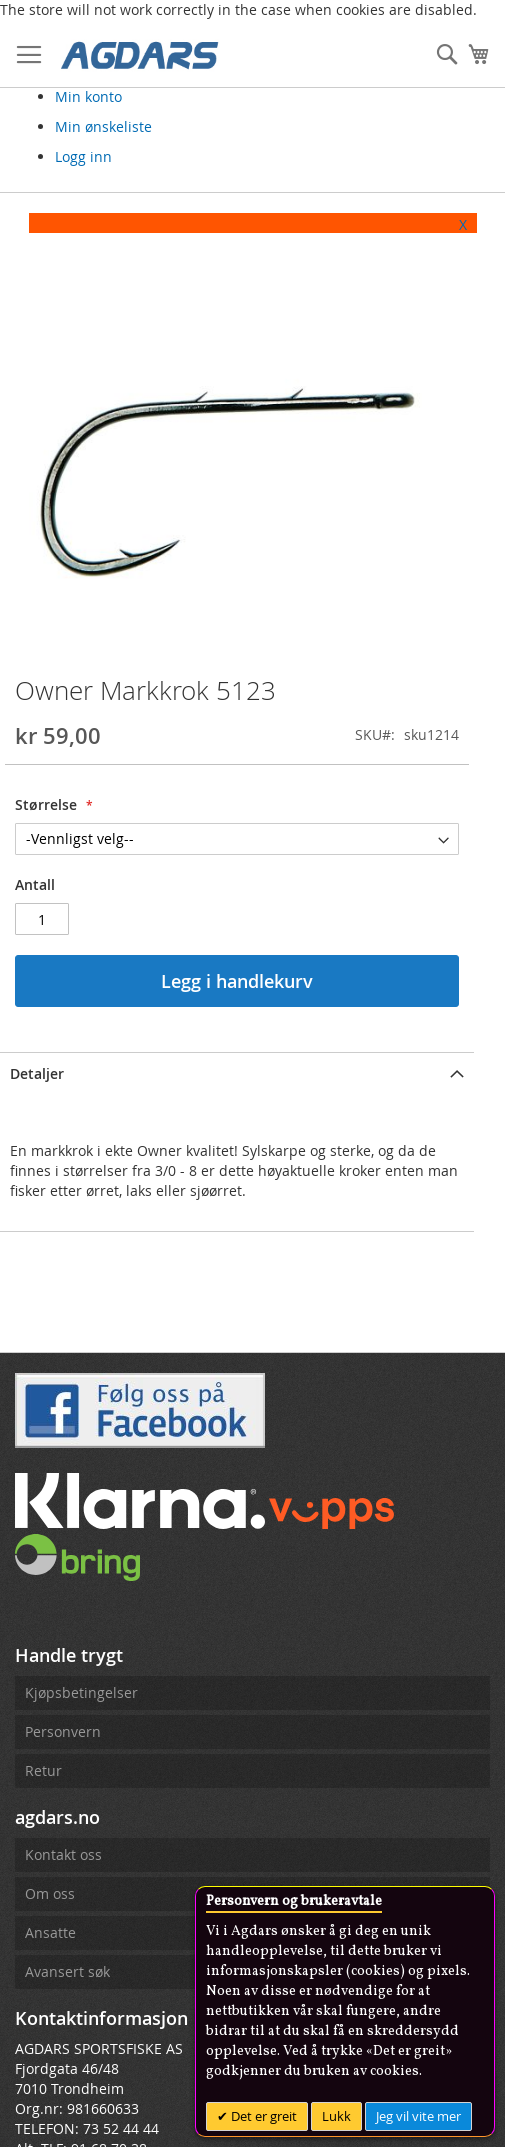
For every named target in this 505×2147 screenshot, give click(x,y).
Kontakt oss (63, 1858)
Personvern (63, 1735)
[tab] (239, 1076)
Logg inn (83, 156)
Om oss (50, 1897)
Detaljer (37, 1077)
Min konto (88, 96)
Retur (43, 1774)
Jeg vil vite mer (418, 2116)
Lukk (336, 2116)
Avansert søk (67, 1975)
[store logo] (140, 54)
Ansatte (50, 1936)
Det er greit (262, 2116)
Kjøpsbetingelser (81, 1696)
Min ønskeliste (103, 126)
